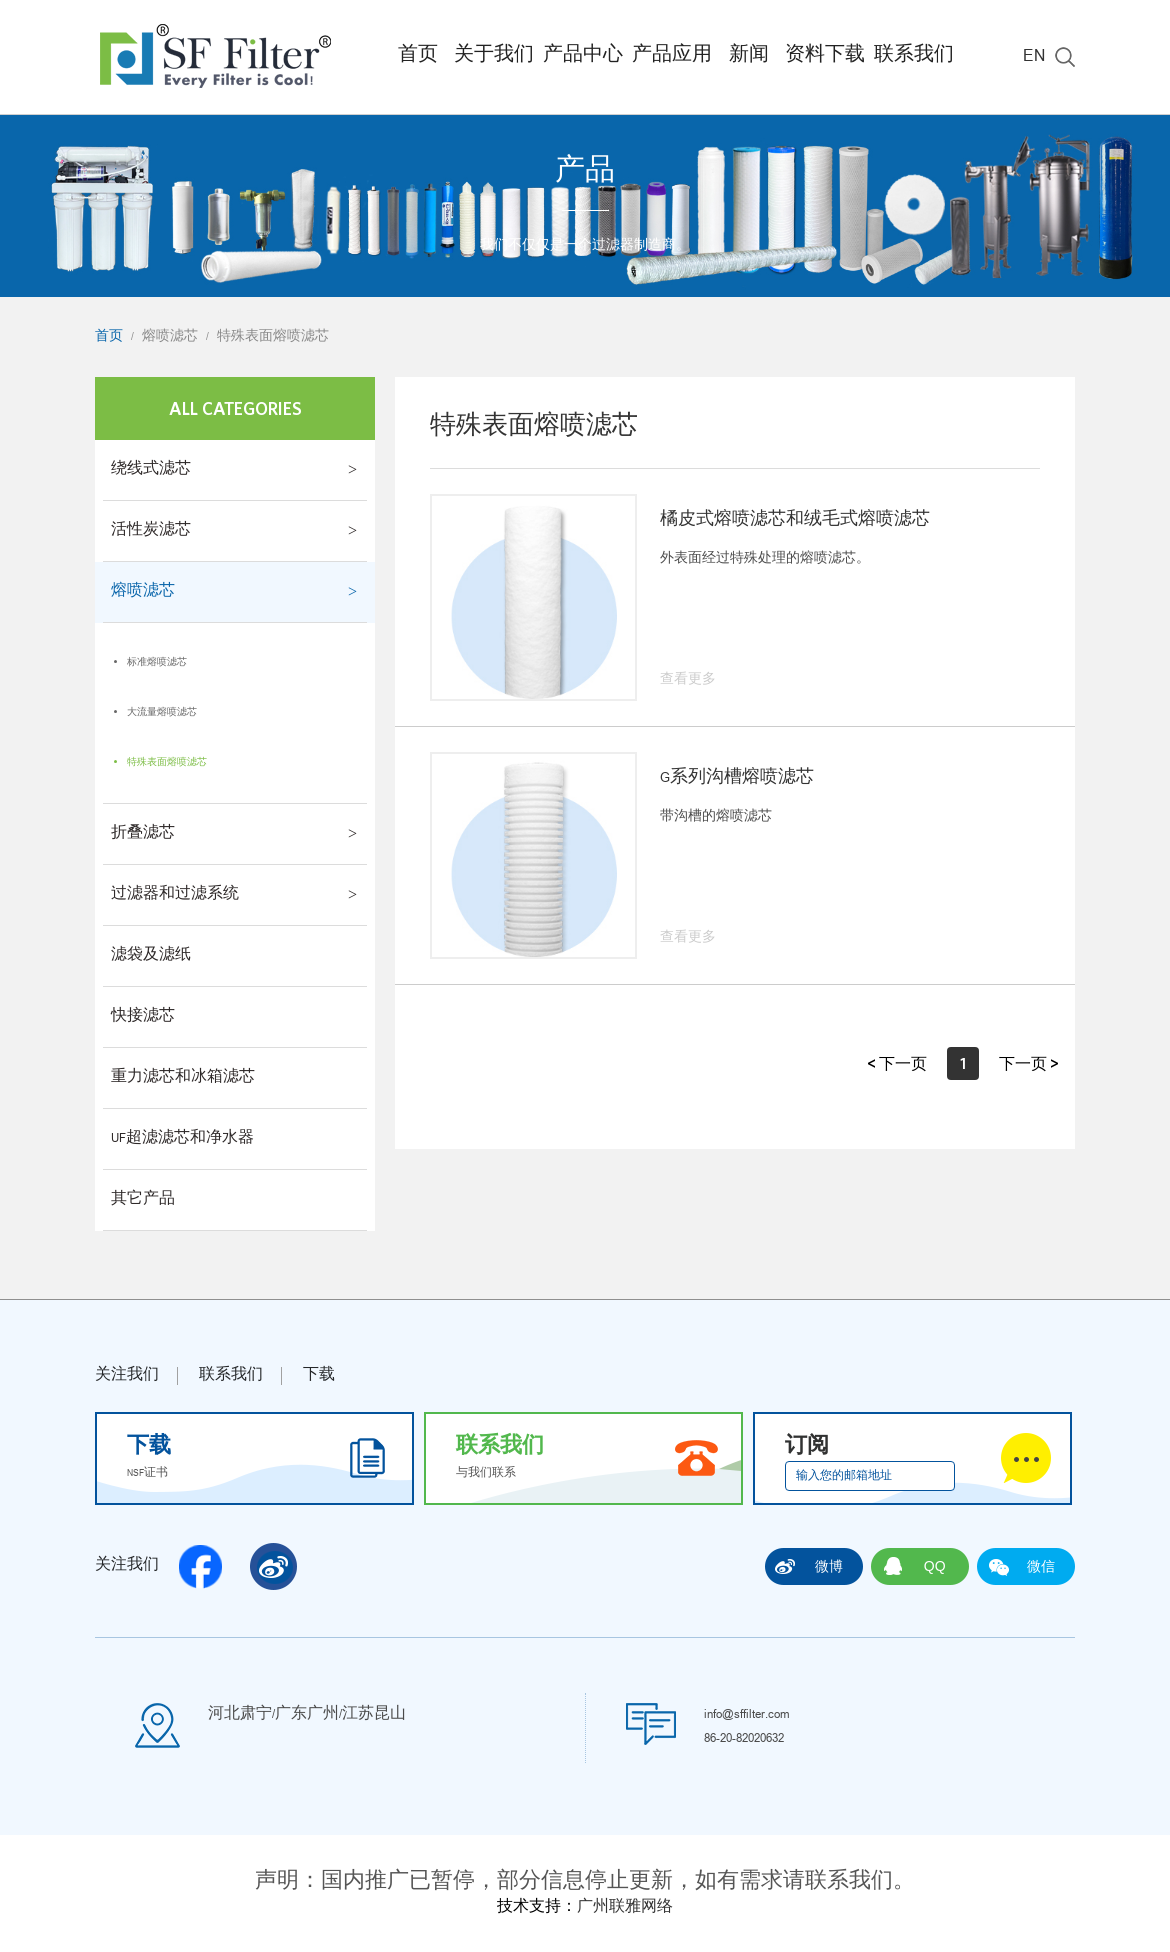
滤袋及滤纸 (151, 956)
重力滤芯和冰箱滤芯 (183, 1078)
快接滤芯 (143, 1017)
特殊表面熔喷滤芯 (273, 337)
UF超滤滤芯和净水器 (182, 1139)
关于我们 (494, 56)
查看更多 (688, 680)
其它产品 (143, 1200)
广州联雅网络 (625, 1908)
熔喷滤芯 (170, 337)
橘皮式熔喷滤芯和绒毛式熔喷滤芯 (795, 521)
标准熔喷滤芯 (157, 662)
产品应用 (672, 56)
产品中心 (583, 56)
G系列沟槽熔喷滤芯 (737, 779)
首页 (418, 56)
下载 (319, 1376)
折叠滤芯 (143, 834)
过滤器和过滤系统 (175, 895)
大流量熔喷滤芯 (162, 712)
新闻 (749, 56)
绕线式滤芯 (151, 470)
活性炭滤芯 (151, 531)
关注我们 (127, 1376)
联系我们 (914, 56)
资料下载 (825, 56)
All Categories (235, 408)
